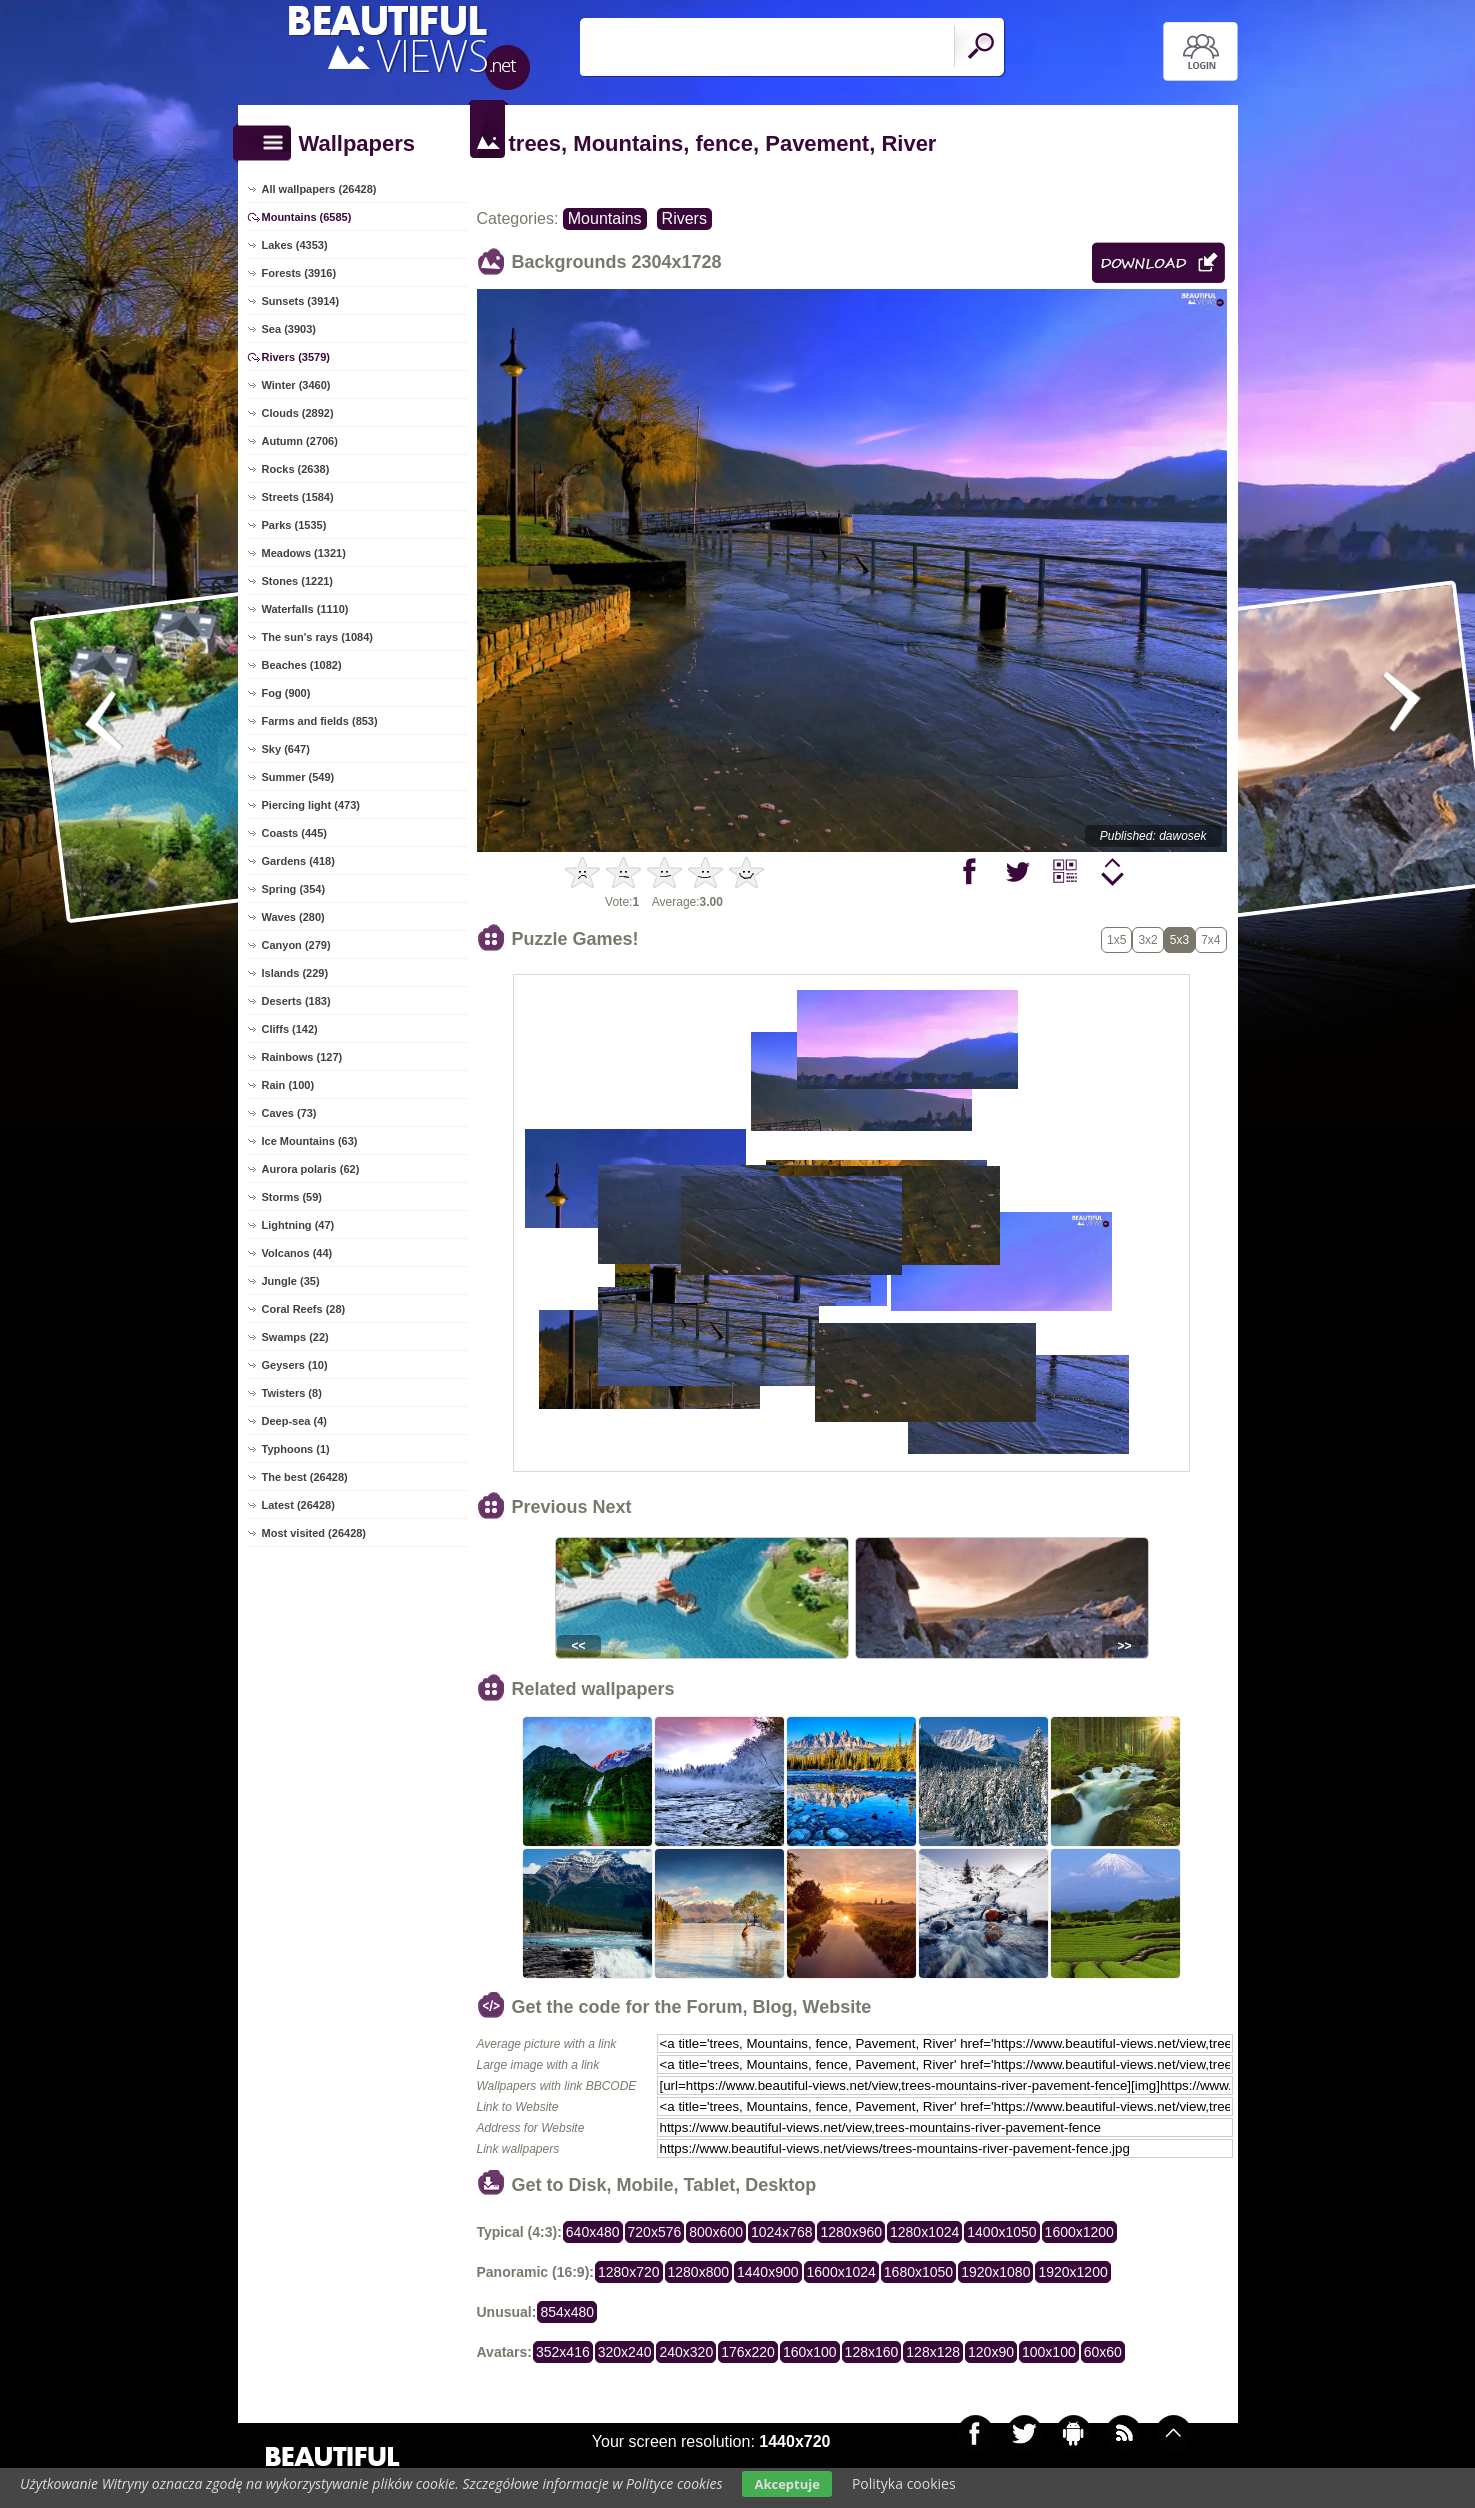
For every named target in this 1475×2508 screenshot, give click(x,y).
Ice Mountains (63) (310, 1141)
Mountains (605, 218)
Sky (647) (286, 749)
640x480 (593, 2232)
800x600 (716, 2232)
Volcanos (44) (297, 1253)
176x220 (748, 2352)
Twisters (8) (292, 1393)
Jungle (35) (291, 1281)
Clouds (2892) (298, 413)
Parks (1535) (294, 525)
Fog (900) (286, 693)
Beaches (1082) (302, 665)
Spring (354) (294, 889)
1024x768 (782, 2232)
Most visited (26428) (314, 1533)
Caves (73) (289, 1113)
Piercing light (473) (311, 805)
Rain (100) (288, 1085)
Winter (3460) (296, 385)
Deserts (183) (296, 1001)
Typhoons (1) (296, 1449)
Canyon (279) (296, 945)
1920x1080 (995, 2272)
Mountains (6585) (307, 217)
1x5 (1116, 940)
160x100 (810, 2352)
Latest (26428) (298, 1505)
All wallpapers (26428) (319, 189)
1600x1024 (841, 2272)
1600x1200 (1079, 2232)
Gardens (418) (298, 861)
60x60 (1103, 2352)
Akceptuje (786, 2484)
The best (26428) (305, 1477)
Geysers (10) (295, 1365)
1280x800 (699, 2272)
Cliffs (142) (290, 1029)
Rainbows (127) (302, 1057)
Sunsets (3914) (301, 301)
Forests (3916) (299, 273)
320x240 (625, 2352)
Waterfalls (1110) (305, 609)
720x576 (655, 2232)
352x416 (563, 2352)
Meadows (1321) (304, 553)
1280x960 (851, 2232)
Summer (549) (298, 777)
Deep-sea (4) (294, 1421)
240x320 (686, 2352)
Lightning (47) (298, 1225)
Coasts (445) (294, 833)
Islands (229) (295, 973)
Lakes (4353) (295, 245)
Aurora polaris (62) (311, 1169)
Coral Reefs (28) (304, 1309)
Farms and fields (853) (320, 721)
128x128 (933, 2352)
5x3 (1179, 940)
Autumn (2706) (300, 441)
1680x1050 (918, 2272)
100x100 (1049, 2352)
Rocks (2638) (296, 469)
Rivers (684, 218)
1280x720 (629, 2272)
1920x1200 (1072, 2272)
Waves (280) (293, 917)
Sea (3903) (289, 329)
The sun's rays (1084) (317, 637)
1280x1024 (924, 2232)
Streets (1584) (298, 497)
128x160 (872, 2352)
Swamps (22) (295, 1337)
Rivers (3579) (296, 357)
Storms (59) (292, 1197)
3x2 (1147, 940)
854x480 (567, 2312)
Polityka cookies (904, 2483)
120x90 (991, 2352)
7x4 (1210, 940)
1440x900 (768, 2272)
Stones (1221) (298, 581)
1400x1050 (1001, 2232)
